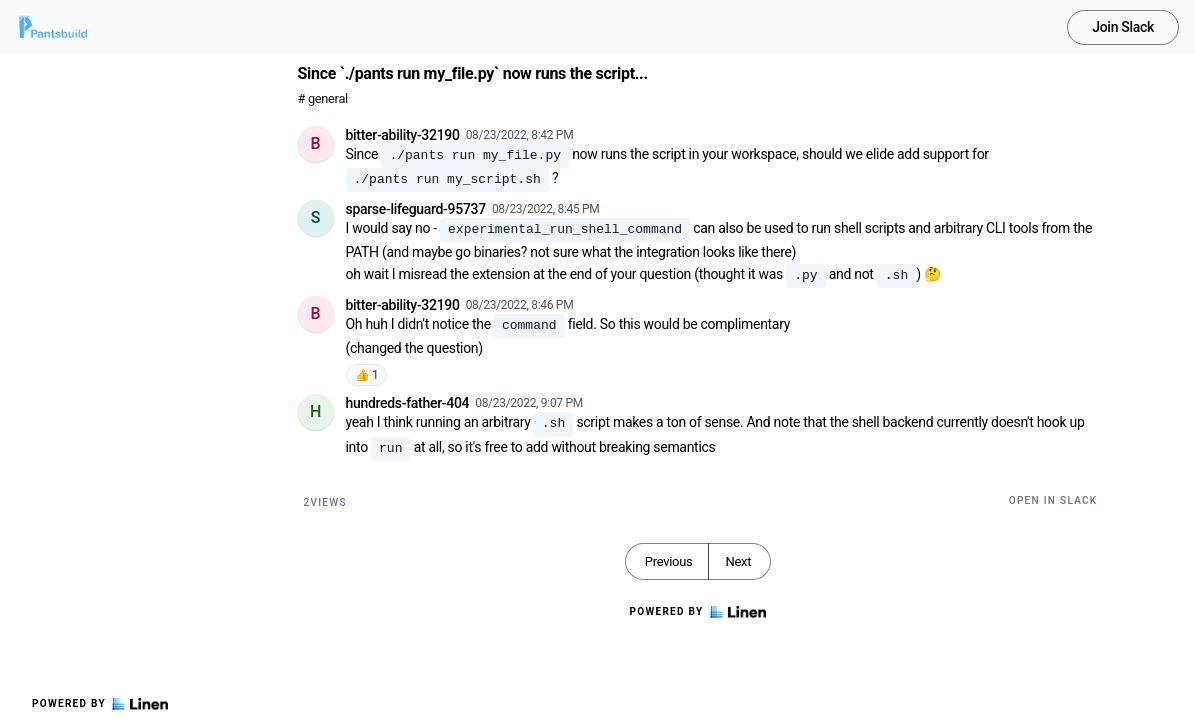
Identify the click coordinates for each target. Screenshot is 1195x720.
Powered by (100, 704)
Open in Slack (1053, 500)
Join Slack (1123, 27)
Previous (669, 561)
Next (738, 561)
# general (323, 98)
